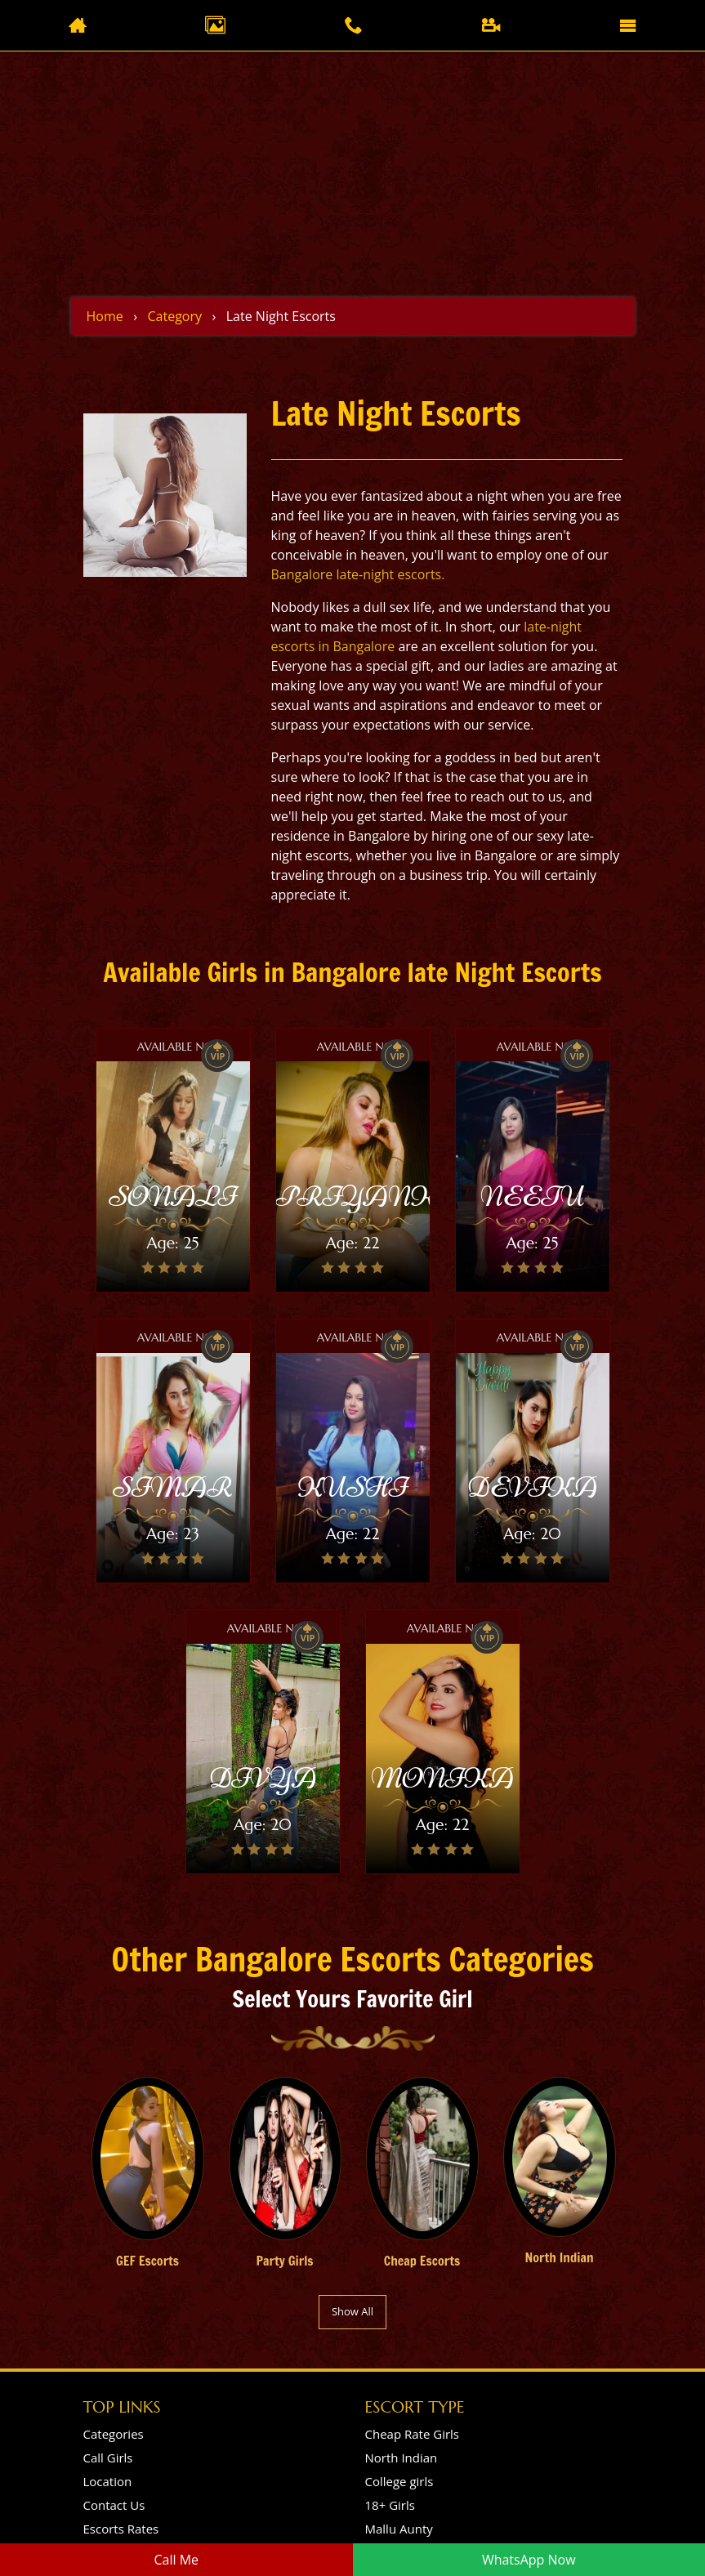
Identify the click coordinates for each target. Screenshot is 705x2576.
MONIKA (442, 1778)
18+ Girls (390, 2505)
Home (105, 316)
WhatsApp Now (529, 2560)
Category (174, 316)
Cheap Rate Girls (412, 2434)
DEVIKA (532, 1487)
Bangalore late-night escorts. (358, 574)
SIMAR (173, 1487)
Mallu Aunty (399, 2528)
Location (107, 2481)
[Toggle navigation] (628, 25)
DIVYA (263, 1778)
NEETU (532, 1196)
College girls (399, 2481)
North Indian (401, 2457)
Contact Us (114, 2505)
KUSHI (352, 1487)
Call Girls (108, 2457)
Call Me (176, 2560)
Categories (113, 2434)
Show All (352, 2311)
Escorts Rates (121, 2528)
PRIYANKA (369, 1196)
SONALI (172, 1196)
